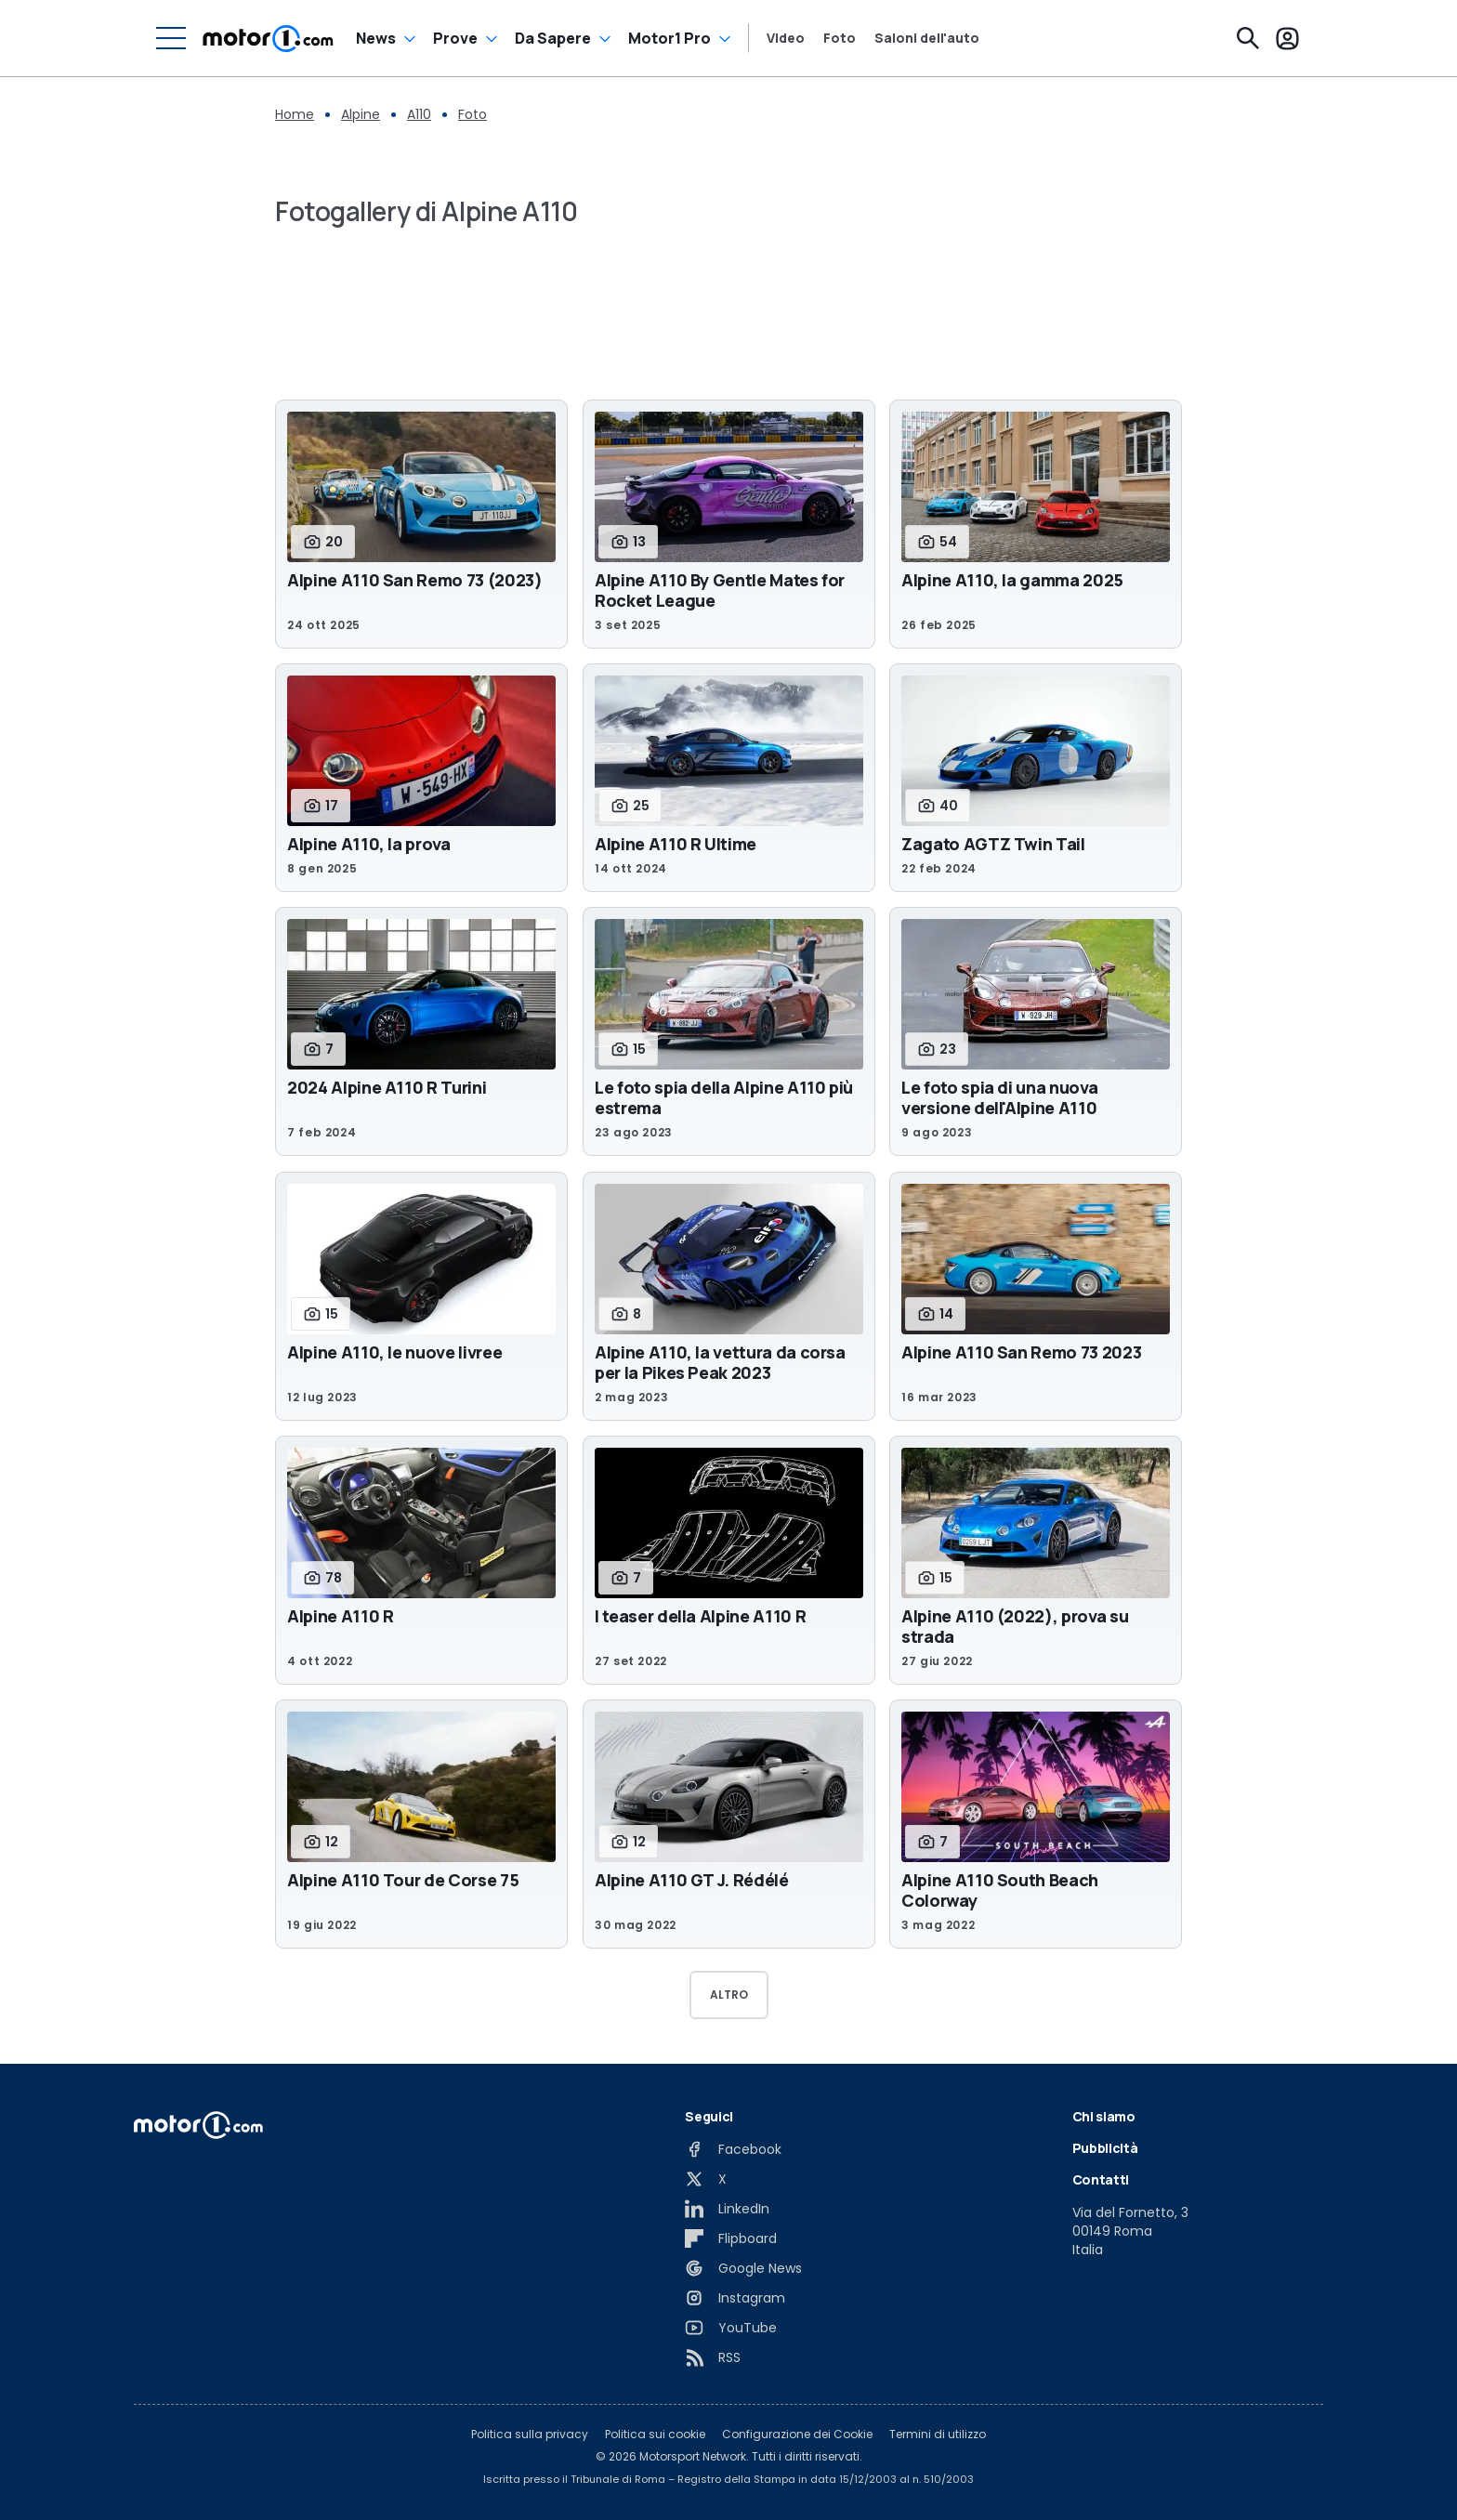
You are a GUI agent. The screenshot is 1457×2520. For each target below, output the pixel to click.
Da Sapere (553, 38)
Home (294, 114)
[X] (706, 2179)
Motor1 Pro (669, 38)
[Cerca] (1248, 38)
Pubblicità (1105, 2148)
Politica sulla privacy (529, 2434)
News (376, 38)
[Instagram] (735, 2298)
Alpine (360, 114)
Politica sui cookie (655, 2434)
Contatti (1100, 2179)
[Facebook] (733, 2149)
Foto (839, 38)
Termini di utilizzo (937, 2434)
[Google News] (743, 2268)
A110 (419, 114)
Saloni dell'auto (926, 38)
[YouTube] (731, 2327)
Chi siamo (1103, 2116)
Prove (455, 38)
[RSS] (713, 2357)
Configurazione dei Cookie (797, 2434)
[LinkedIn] (727, 2208)
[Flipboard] (731, 2238)
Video (786, 38)
